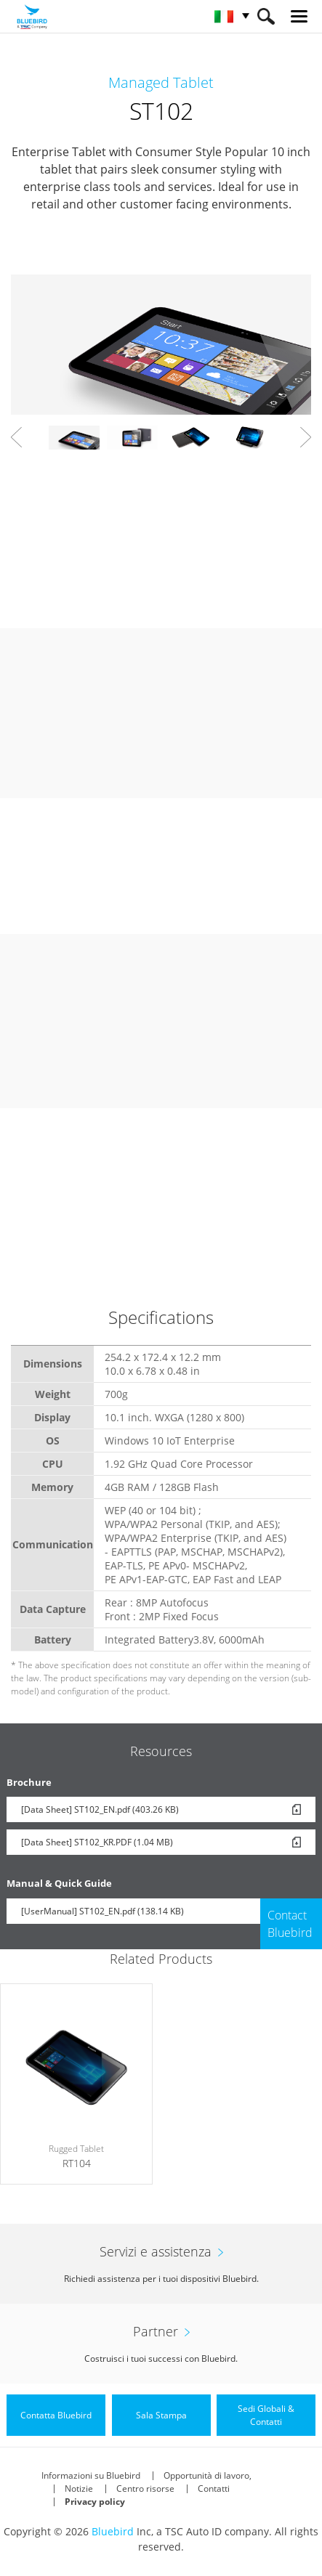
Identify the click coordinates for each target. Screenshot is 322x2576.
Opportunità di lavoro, (207, 2475)
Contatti (214, 2488)
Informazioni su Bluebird (90, 2475)
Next (305, 437)
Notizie (79, 2488)
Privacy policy (95, 2501)
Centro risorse (145, 2488)
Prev (16, 437)
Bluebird (113, 2531)
